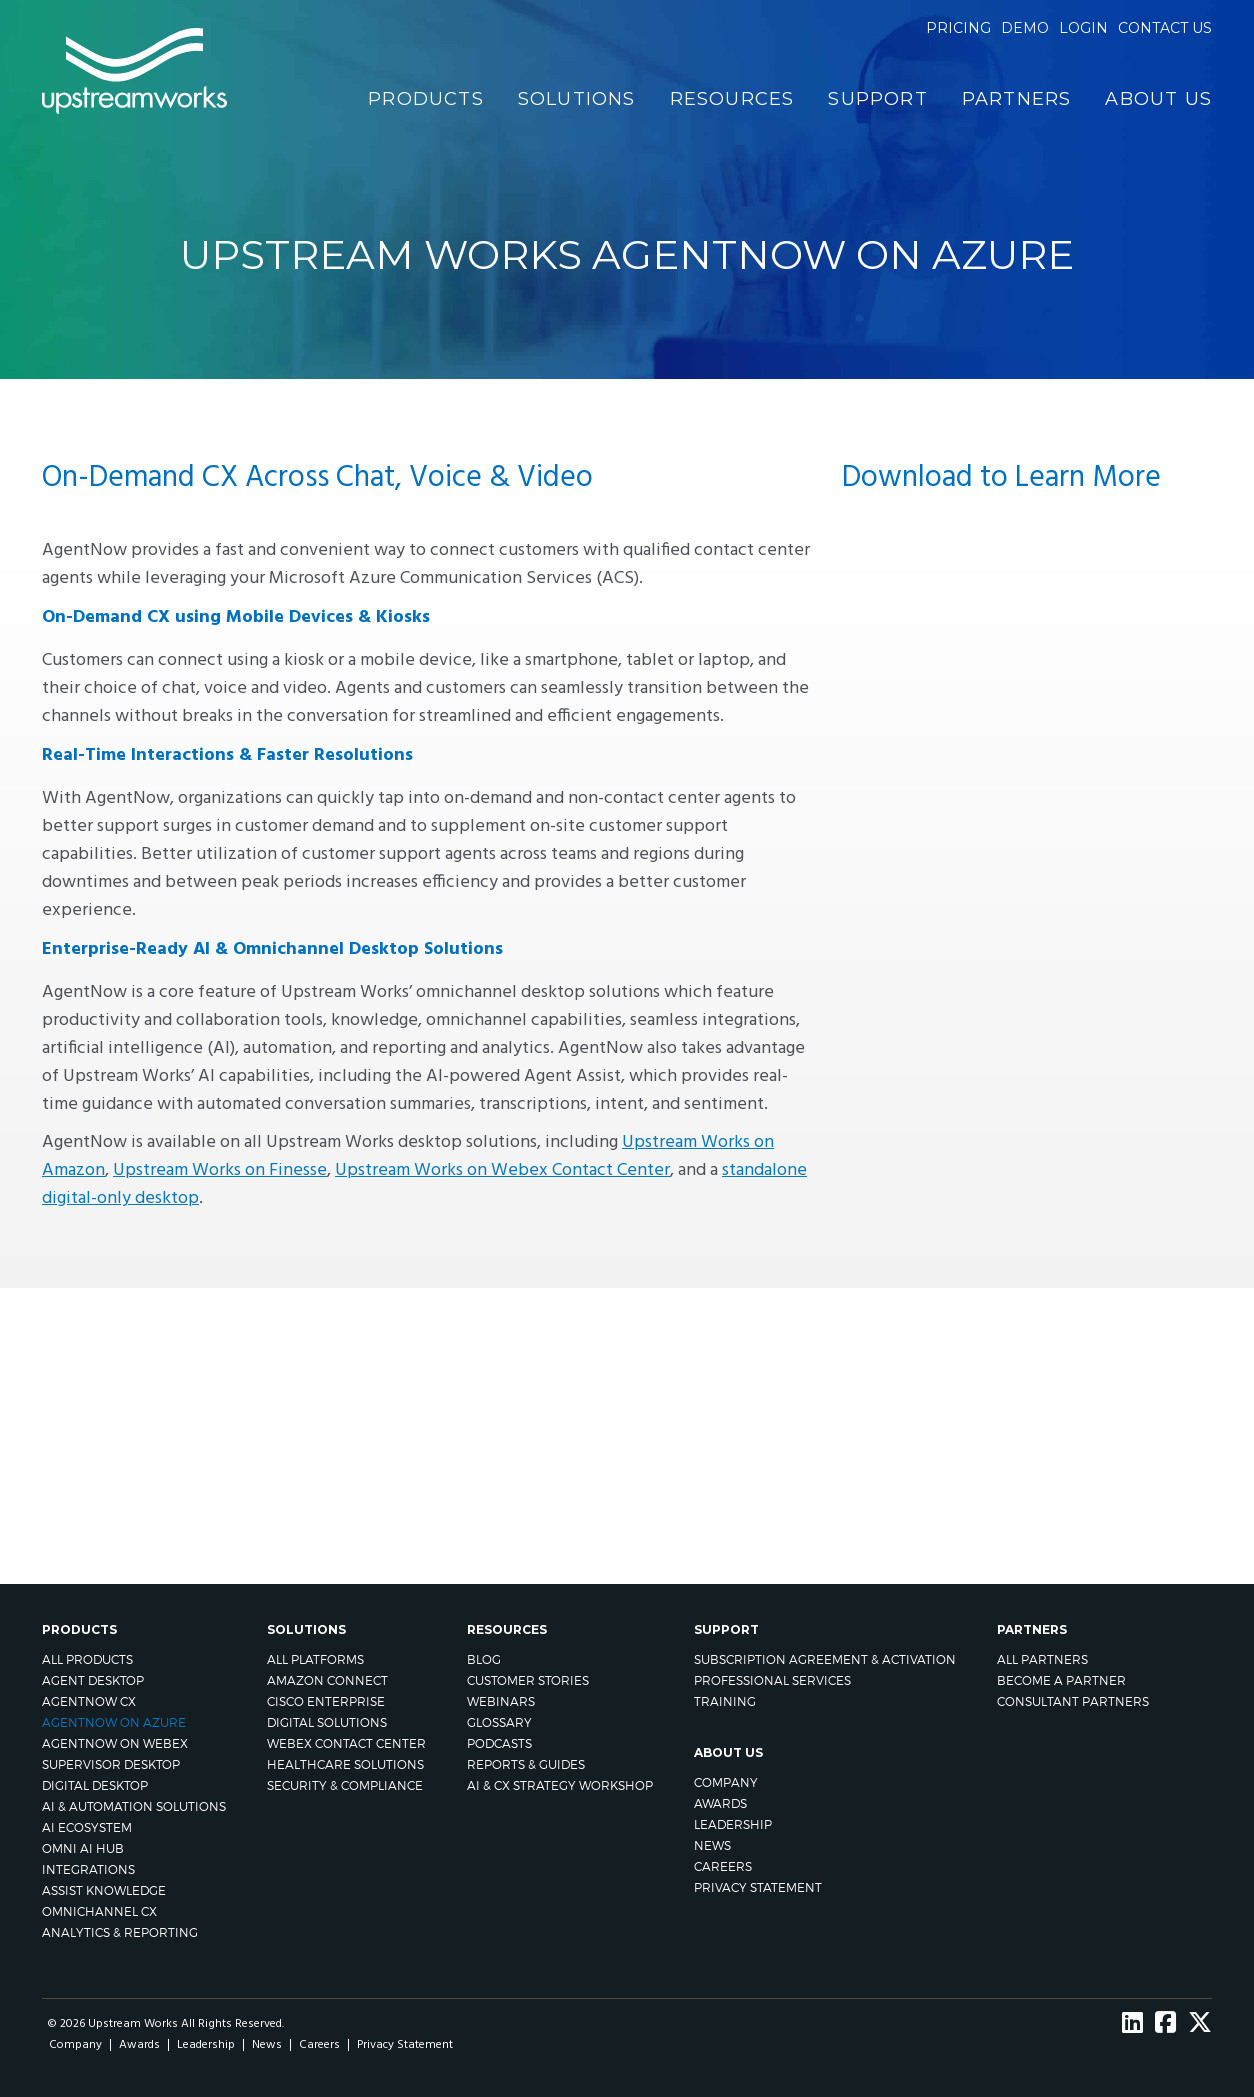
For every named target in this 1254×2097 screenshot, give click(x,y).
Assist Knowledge (104, 1890)
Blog (484, 1659)
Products (426, 99)
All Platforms (315, 1659)
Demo (1025, 28)
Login (1083, 28)
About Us (1158, 99)
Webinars (501, 1701)
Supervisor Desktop (111, 1764)
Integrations (88, 1869)
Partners (1017, 99)
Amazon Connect (327, 1680)
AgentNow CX (89, 1701)
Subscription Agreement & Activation (825, 1659)
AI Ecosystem (87, 1827)
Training (725, 1701)
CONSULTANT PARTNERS (1073, 1701)
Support (877, 99)
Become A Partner (1061, 1680)
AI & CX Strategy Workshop (560, 1785)
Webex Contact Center (346, 1743)
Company (726, 1782)
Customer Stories (528, 1680)
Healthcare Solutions (345, 1764)
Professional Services (772, 1680)
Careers (723, 1866)
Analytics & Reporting (120, 1932)
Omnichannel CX (99, 1911)
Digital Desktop (95, 1785)
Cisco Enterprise (326, 1701)
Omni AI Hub (83, 1848)
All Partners (1042, 1659)
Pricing (958, 28)
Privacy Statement (758, 1887)
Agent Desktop (93, 1680)
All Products (87, 1659)
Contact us (1165, 28)
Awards (720, 1803)
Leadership (733, 1824)
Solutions (577, 99)
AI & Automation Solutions (134, 1806)
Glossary (499, 1722)
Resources (732, 99)
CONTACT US (912, 1415)
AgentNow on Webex (115, 1743)
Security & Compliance (345, 1785)
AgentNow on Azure (114, 1722)
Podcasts (499, 1743)
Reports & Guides (526, 1764)
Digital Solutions (327, 1722)
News (712, 1845)
